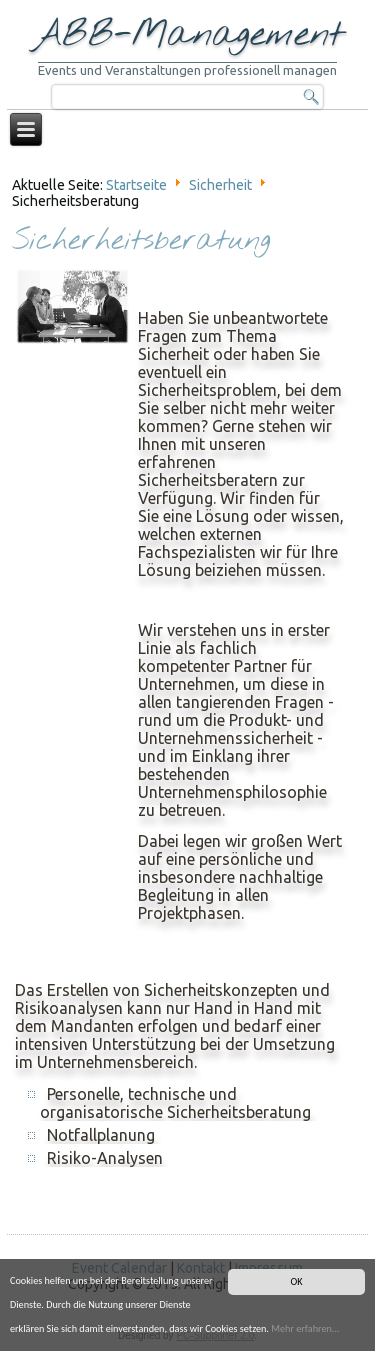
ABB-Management (188, 35)
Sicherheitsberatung (141, 241)
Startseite (136, 185)
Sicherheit (220, 185)
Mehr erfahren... (305, 1328)
